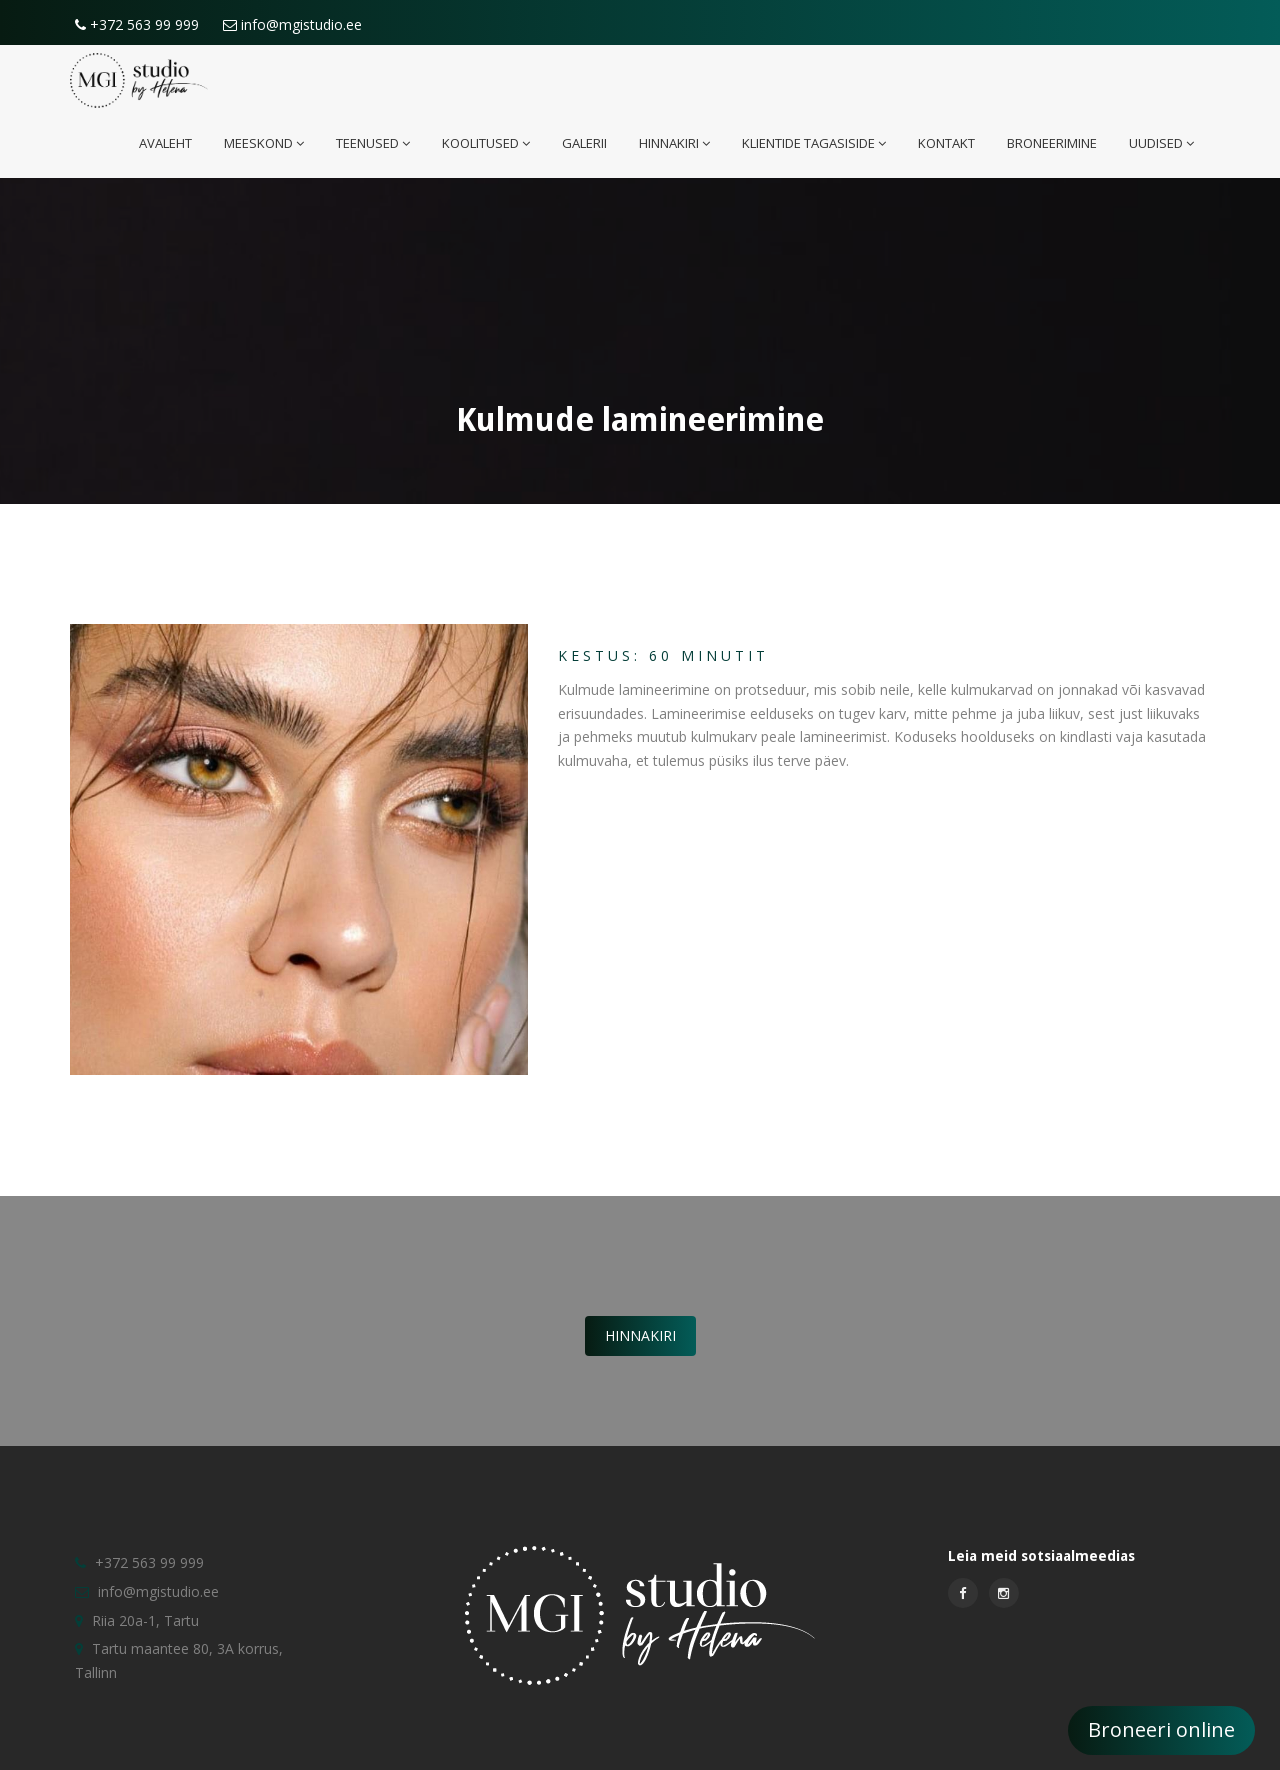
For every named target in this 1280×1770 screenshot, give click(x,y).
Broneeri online (1161, 1729)
